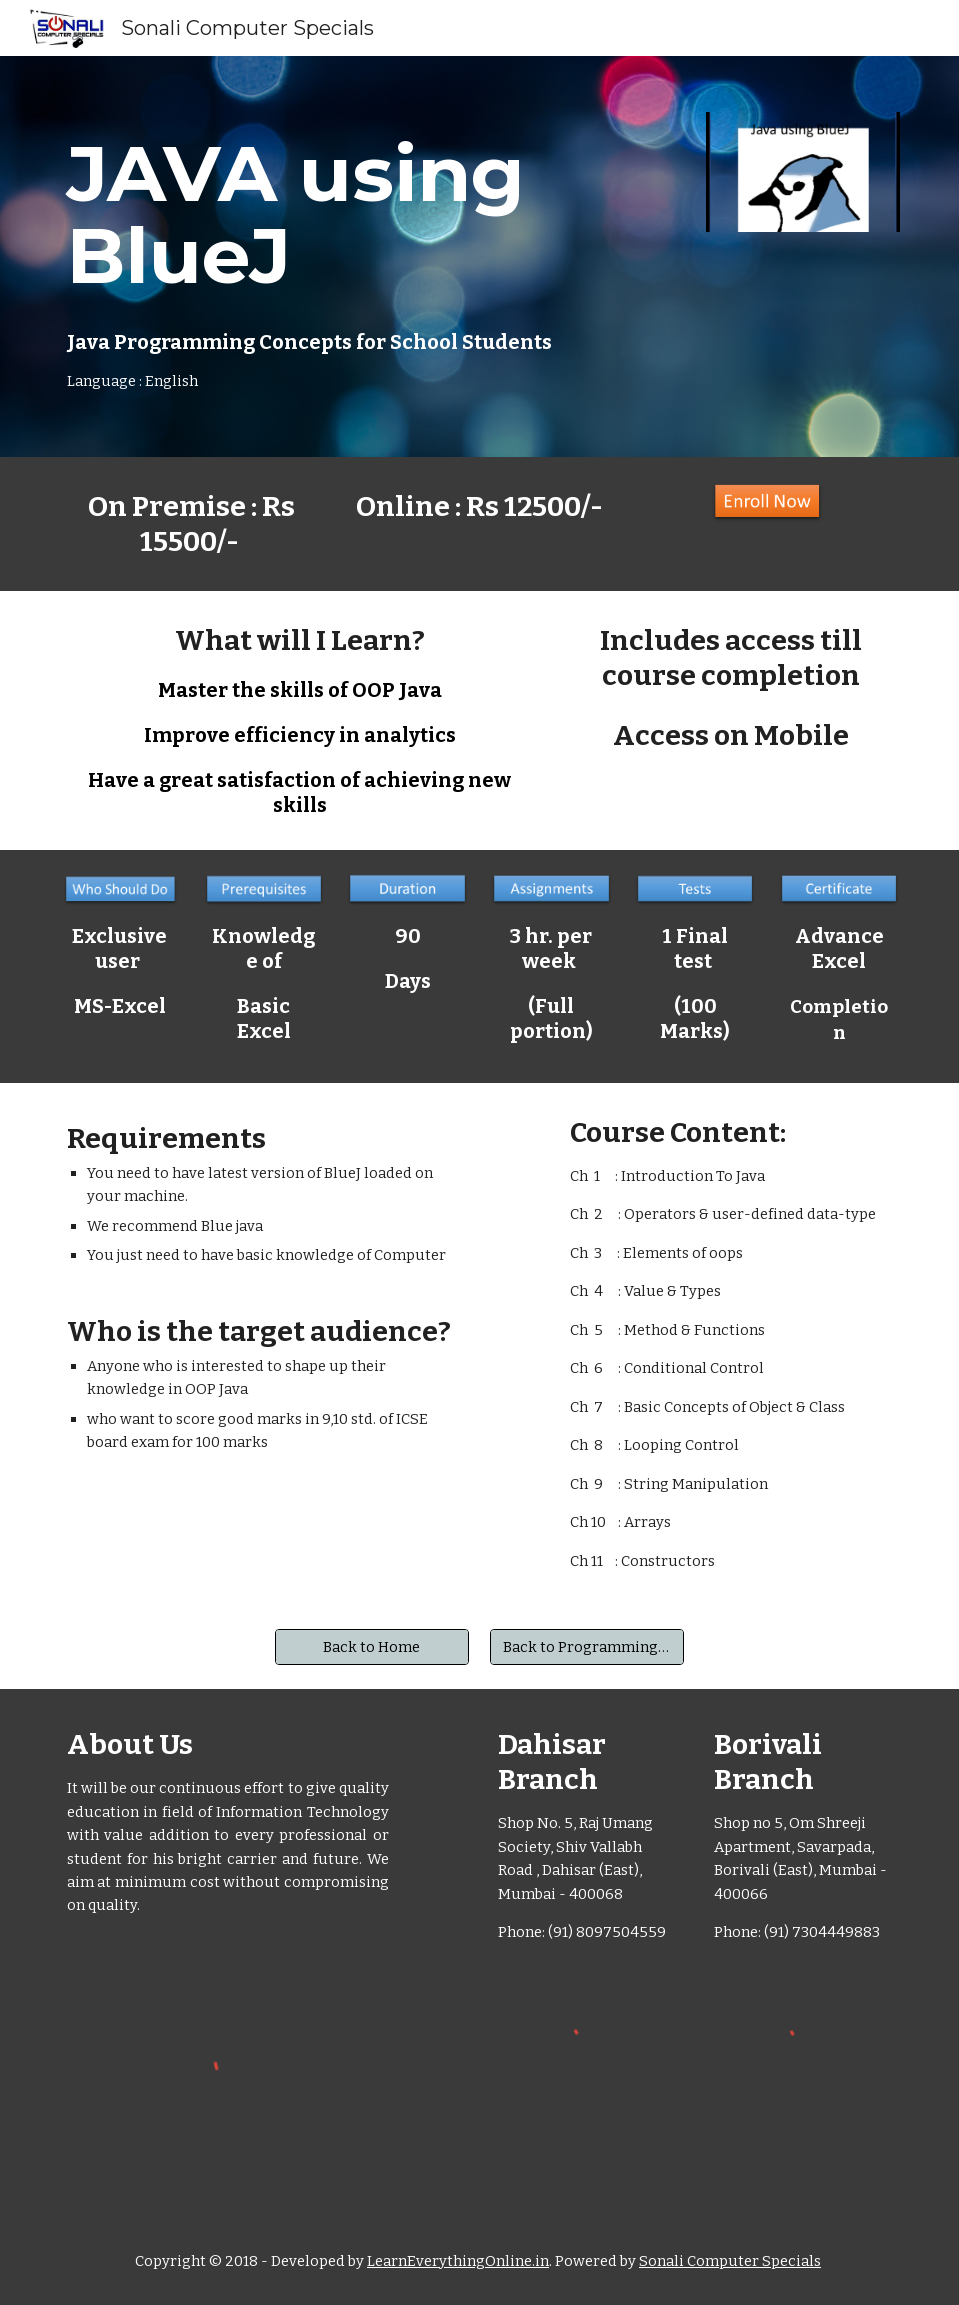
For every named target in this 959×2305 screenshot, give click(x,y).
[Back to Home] (372, 1646)
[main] (336, 256)
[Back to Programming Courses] (587, 1646)
